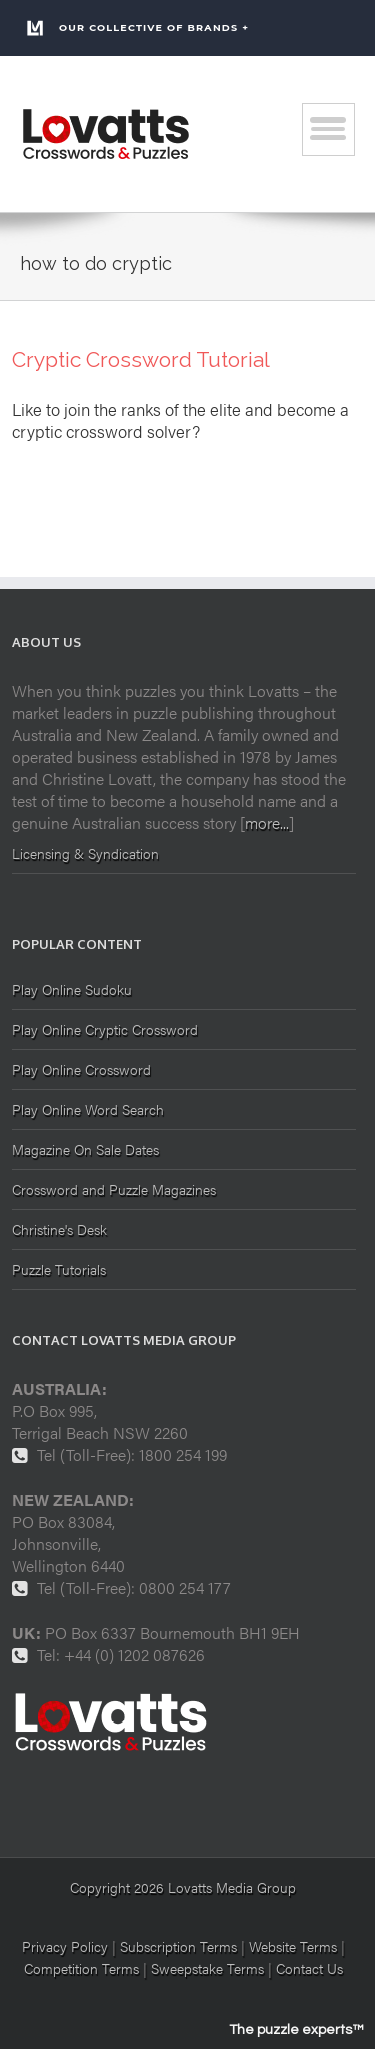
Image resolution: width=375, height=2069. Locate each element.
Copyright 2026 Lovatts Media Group (183, 1887)
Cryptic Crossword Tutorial (141, 359)
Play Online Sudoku (72, 990)
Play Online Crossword (81, 1069)
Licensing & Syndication (85, 853)
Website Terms (293, 1946)
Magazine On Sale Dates (85, 1149)
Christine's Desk (59, 1229)
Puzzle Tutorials (59, 1269)
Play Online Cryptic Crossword (105, 1029)
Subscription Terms (178, 1946)
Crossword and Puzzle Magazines (114, 1189)
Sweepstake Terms (209, 1968)
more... (267, 822)
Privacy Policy (65, 1946)
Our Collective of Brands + (137, 28)
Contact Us (309, 1968)
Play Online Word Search (88, 1109)
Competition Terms (83, 1968)
